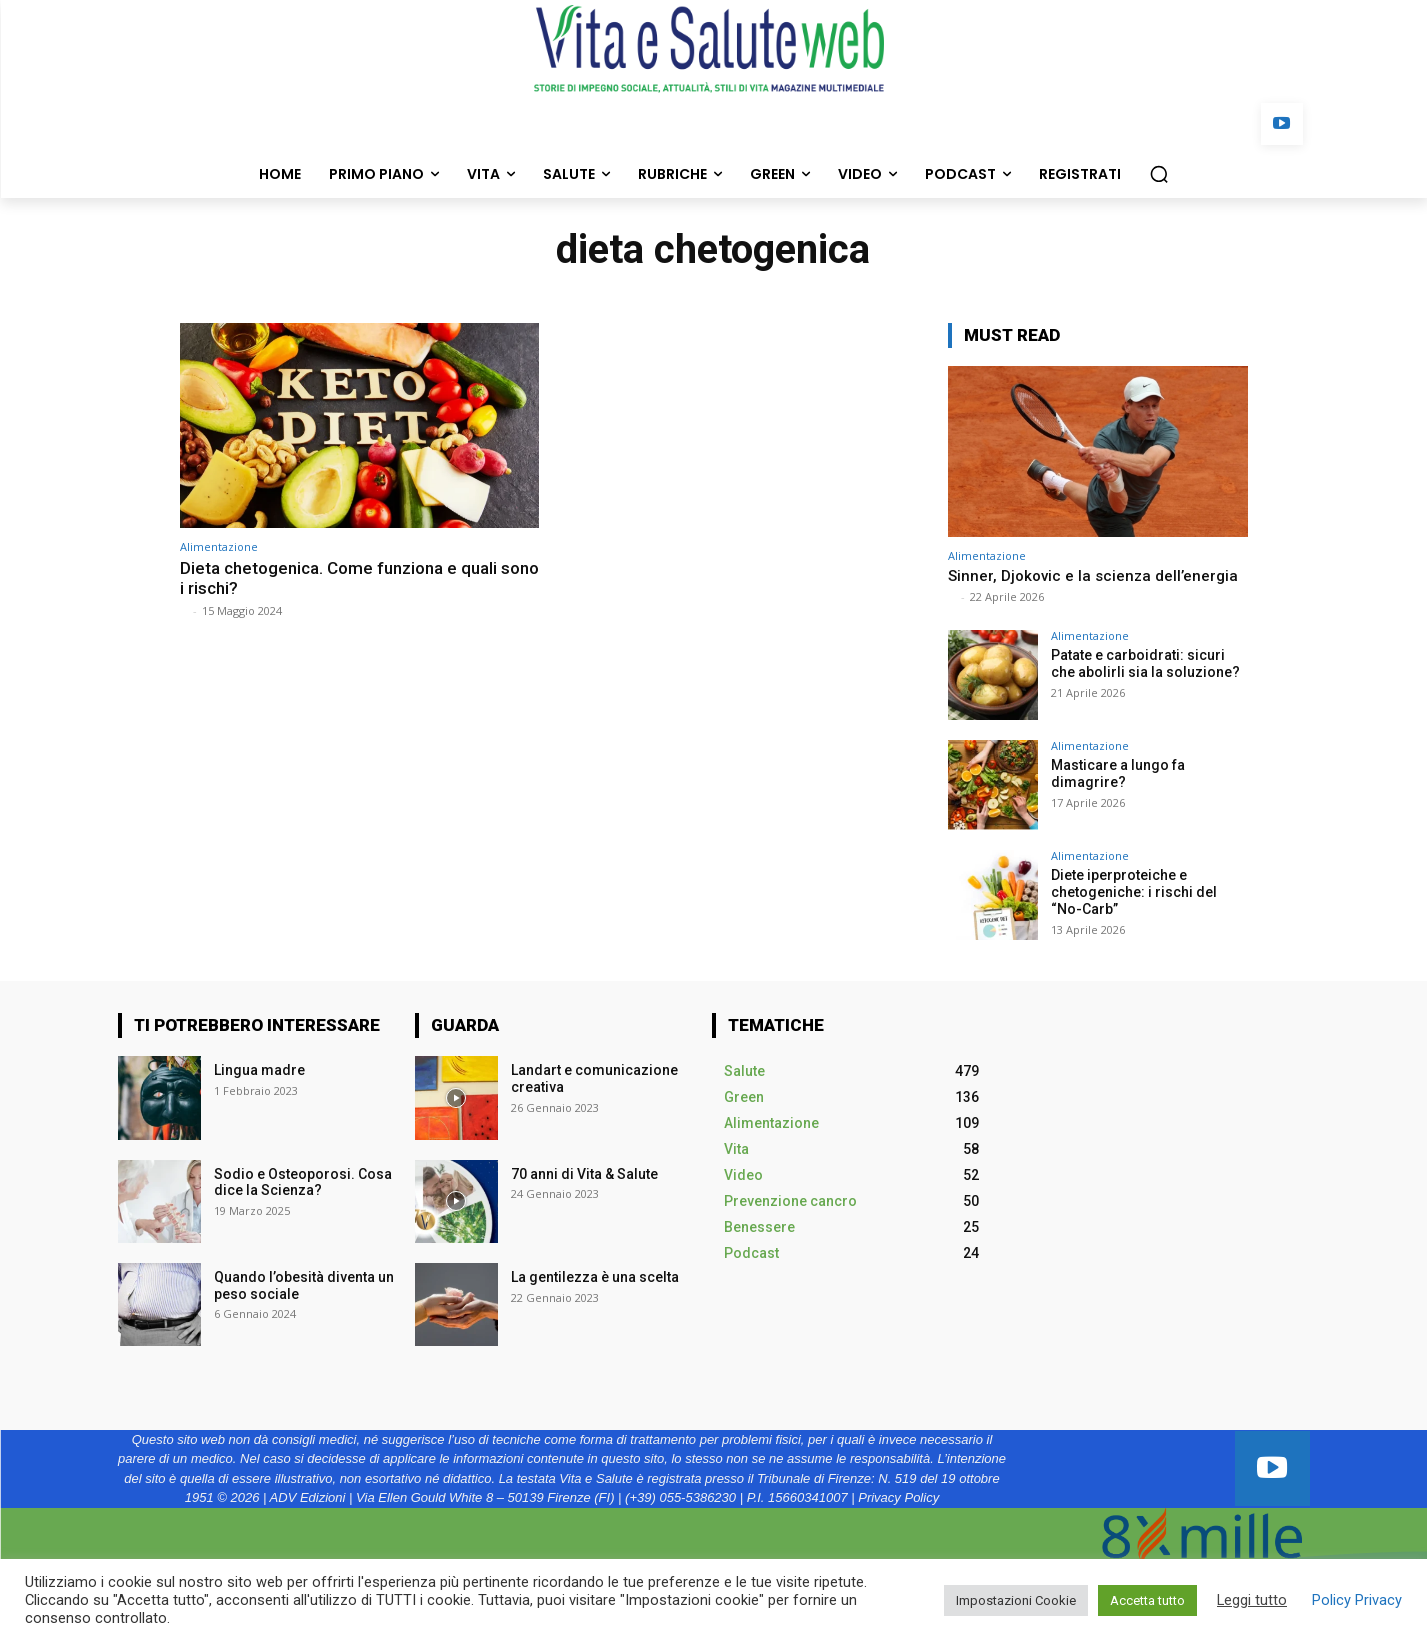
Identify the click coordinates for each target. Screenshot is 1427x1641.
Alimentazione (219, 546)
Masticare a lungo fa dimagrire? (1118, 773)
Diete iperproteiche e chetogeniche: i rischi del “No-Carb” (1134, 892)
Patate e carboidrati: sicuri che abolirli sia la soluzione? (1147, 663)
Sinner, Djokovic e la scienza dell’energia (1093, 576)
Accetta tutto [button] (1147, 1600)
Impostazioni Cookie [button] (1016, 1600)
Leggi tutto (1252, 1600)
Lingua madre (259, 1070)
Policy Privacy (1357, 1600)
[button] (1159, 174)
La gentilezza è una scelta (595, 1277)
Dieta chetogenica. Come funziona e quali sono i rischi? (359, 578)
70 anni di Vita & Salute (584, 1174)
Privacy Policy (898, 1497)
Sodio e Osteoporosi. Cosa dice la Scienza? (303, 1182)
